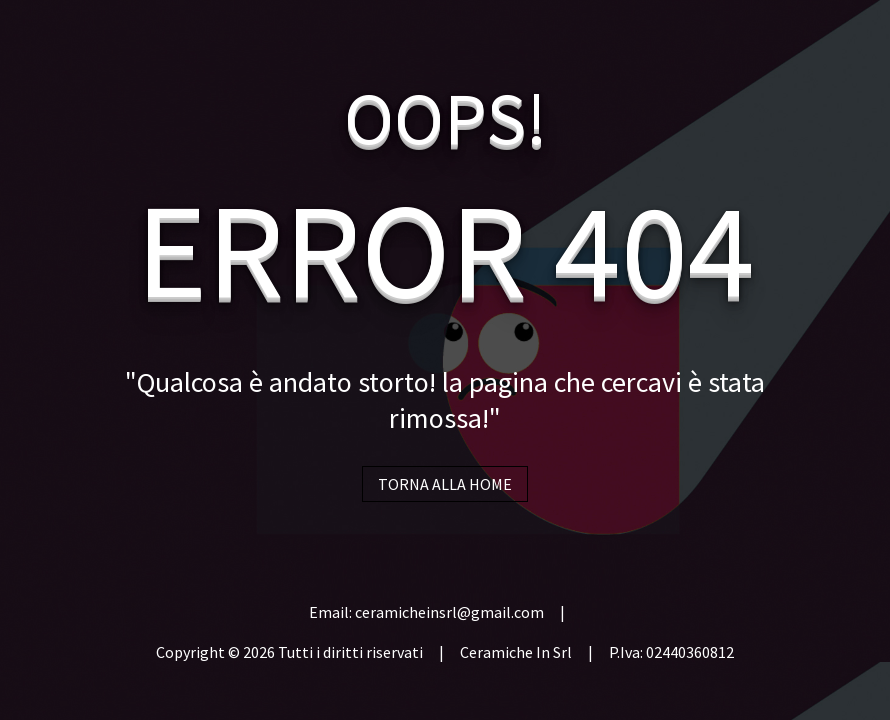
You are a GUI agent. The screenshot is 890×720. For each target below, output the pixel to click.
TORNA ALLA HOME (445, 484)
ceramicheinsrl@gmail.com (449, 612)
